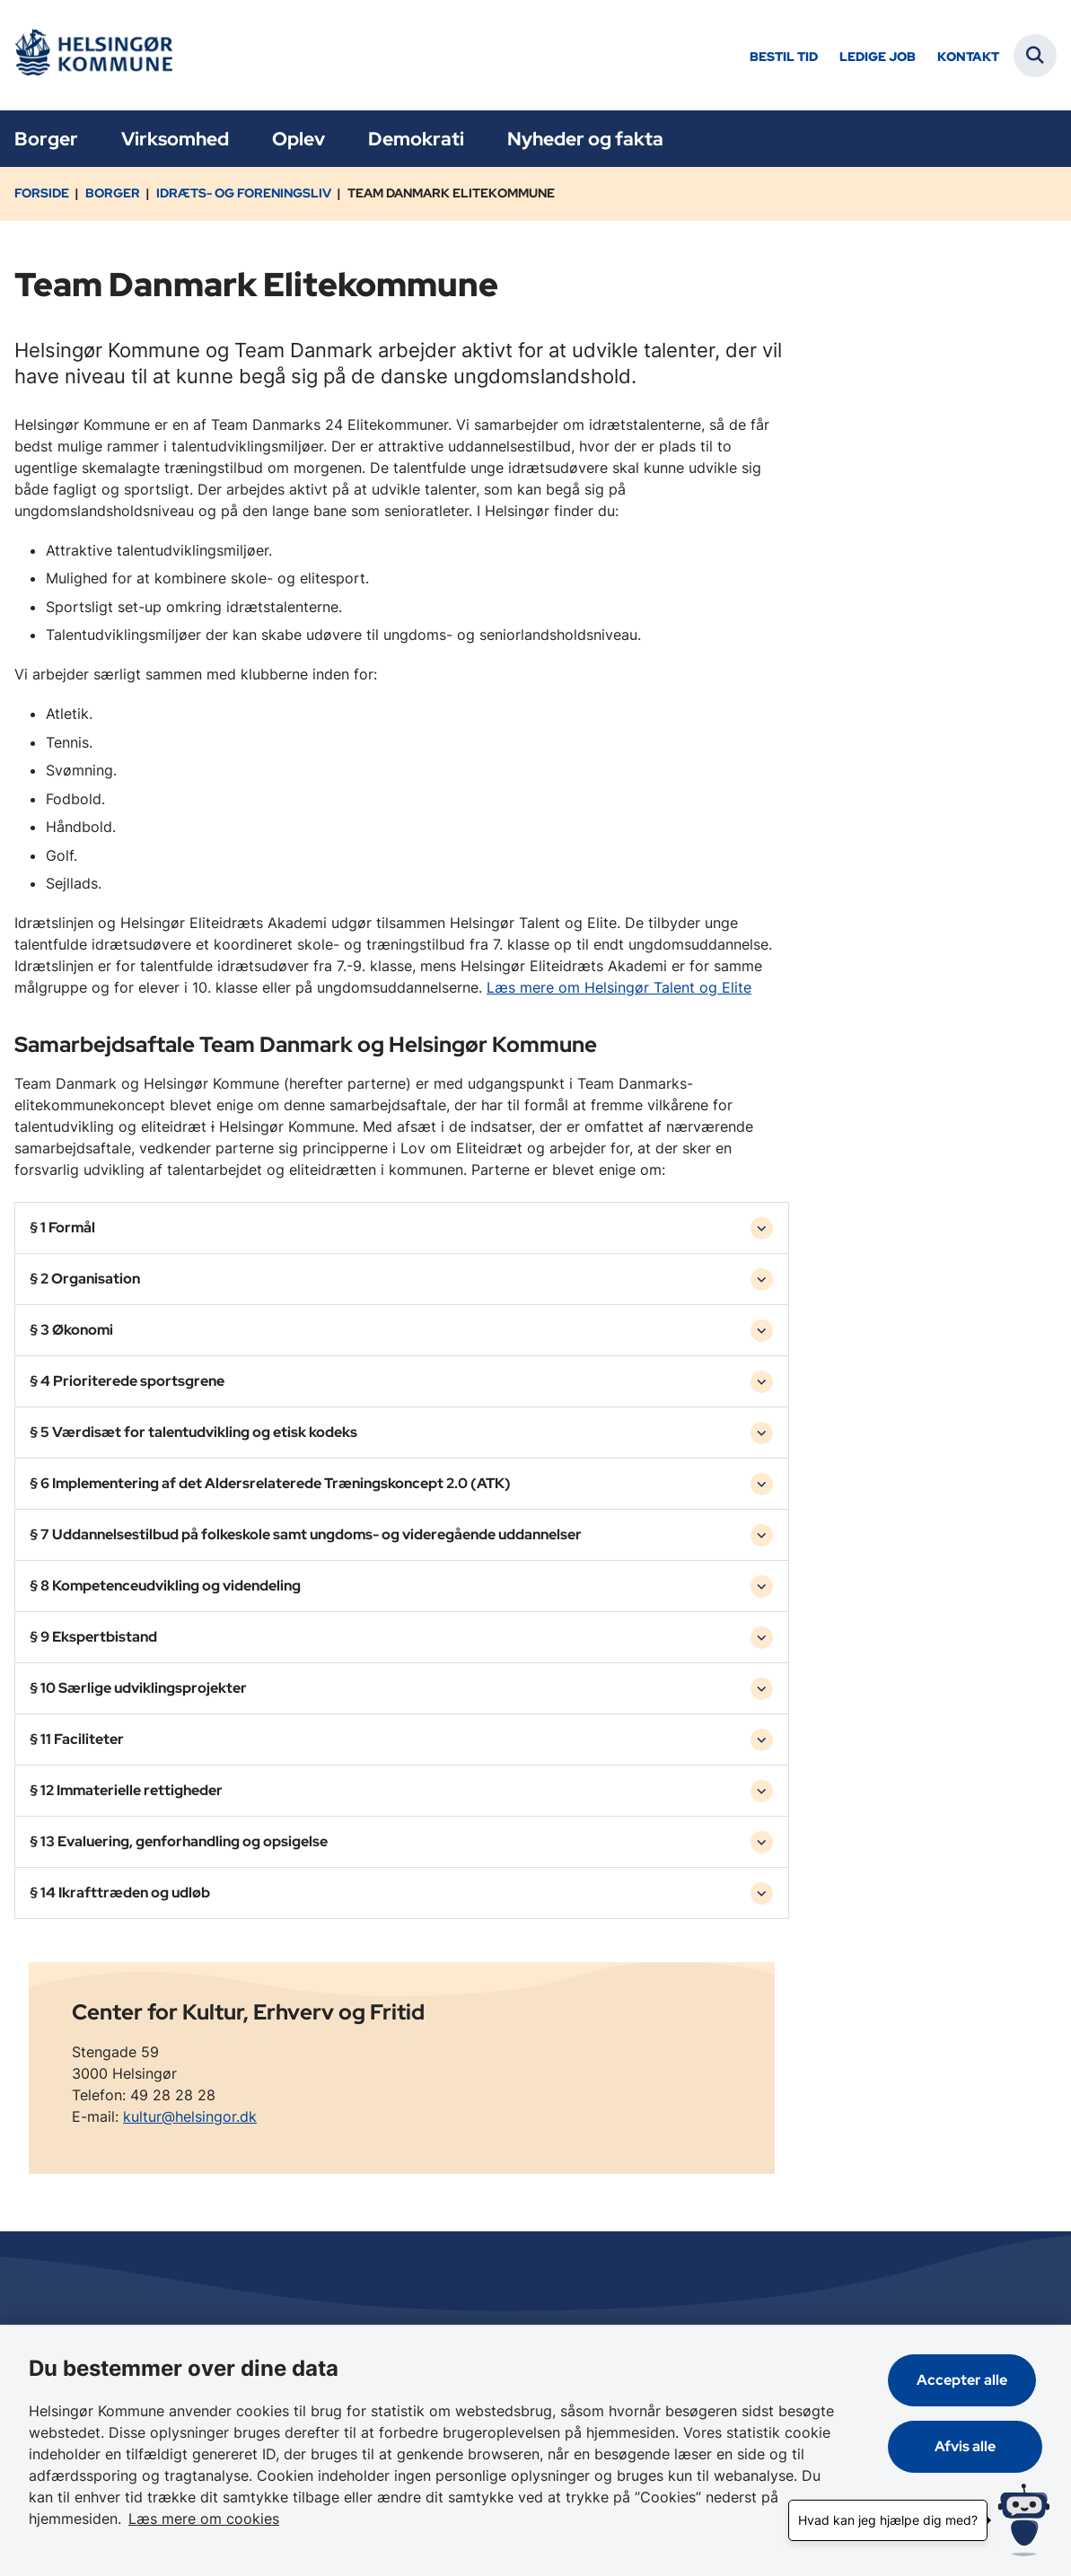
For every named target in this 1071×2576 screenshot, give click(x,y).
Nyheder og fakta (585, 139)
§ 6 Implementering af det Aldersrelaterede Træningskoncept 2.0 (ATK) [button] (270, 1483)
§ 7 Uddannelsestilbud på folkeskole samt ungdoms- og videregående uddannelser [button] (306, 1534)
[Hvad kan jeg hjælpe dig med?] (1024, 2520)
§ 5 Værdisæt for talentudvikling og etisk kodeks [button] (193, 1432)
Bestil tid (784, 57)
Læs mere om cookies (111, 2519)
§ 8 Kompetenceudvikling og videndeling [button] (165, 1585)
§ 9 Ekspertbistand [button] (93, 1636)
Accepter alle (968, 2379)
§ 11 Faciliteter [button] (77, 1739)
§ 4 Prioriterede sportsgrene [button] (127, 1380)
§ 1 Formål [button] (62, 1227)
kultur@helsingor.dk (190, 2116)
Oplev (298, 139)
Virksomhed (175, 139)
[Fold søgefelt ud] (1035, 55)
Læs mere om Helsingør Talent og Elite (619, 987)
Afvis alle (968, 2446)
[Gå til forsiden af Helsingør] (92, 55)
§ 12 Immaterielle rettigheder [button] (126, 1790)
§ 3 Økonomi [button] (71, 1329)
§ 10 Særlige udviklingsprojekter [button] (138, 1687)
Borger (46, 139)
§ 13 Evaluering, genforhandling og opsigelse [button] (179, 1841)
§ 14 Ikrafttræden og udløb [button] (120, 1892)
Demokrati (416, 139)
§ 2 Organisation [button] (85, 1278)
